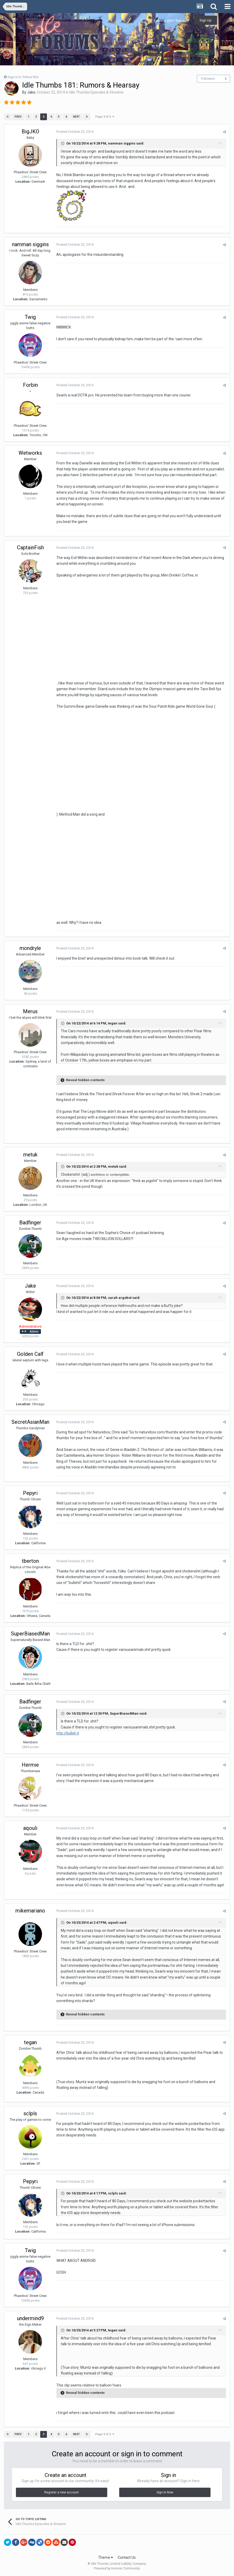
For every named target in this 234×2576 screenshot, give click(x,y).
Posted (74, 132)
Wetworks (30, 453)
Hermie (30, 1765)
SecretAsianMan (30, 1422)
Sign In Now (165, 2492)
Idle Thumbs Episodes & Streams (96, 92)
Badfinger (30, 1222)
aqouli (30, 1828)
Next (76, 116)
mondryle (30, 948)
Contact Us (127, 2557)
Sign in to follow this (23, 77)
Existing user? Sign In (171, 20)
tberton (30, 1561)
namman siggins (30, 244)
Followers (208, 78)
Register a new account (61, 2492)
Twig (30, 317)
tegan (30, 2042)
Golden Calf (30, 1354)
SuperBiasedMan (30, 1633)
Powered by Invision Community (117, 2568)
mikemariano (30, 1910)
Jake (31, 92)
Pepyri (30, 1493)
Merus (30, 1011)
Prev (18, 116)
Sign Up (206, 20)
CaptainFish (30, 547)
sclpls (30, 2113)
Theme (105, 2557)
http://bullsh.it (67, 1733)
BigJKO (30, 131)
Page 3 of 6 (104, 116)
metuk (30, 1154)
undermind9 (30, 2318)
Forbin (30, 385)
